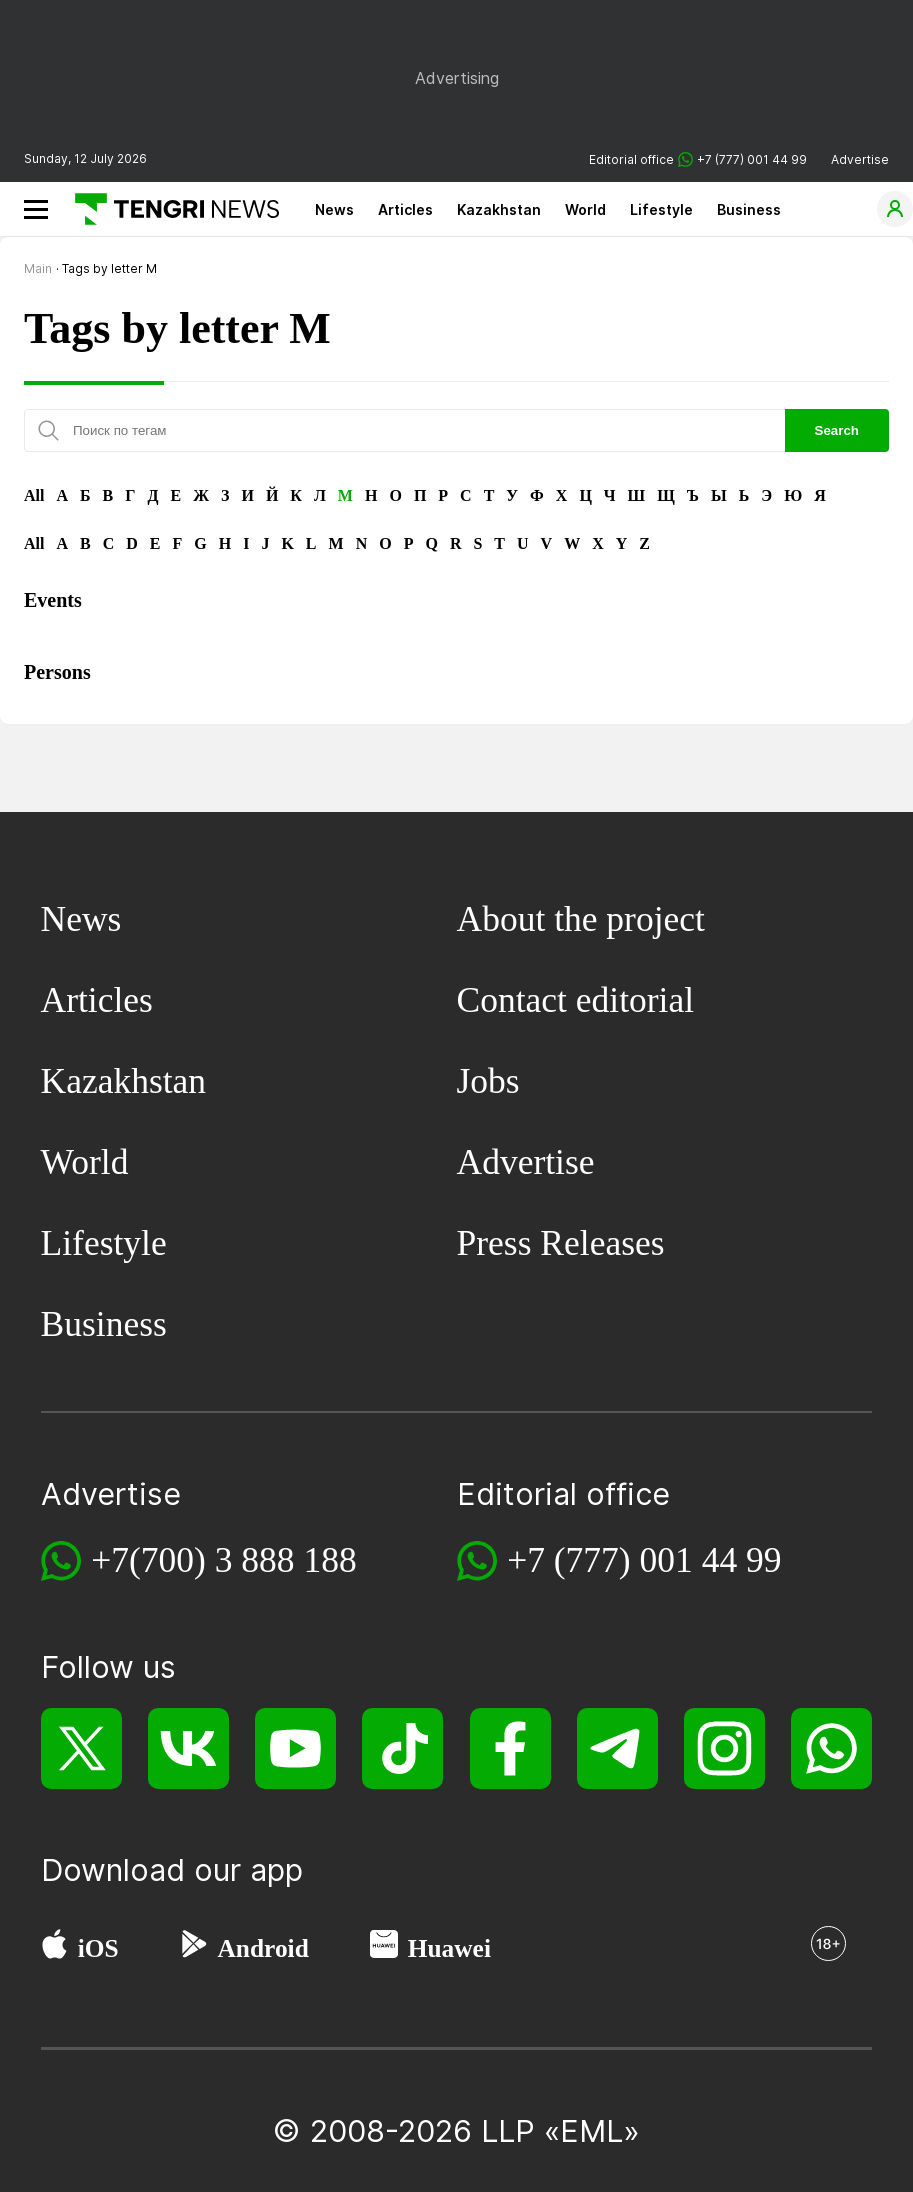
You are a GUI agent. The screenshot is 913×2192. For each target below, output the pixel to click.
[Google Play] (193, 1949)
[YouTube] (295, 1748)
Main (38, 268)
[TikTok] (402, 1748)
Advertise (860, 159)
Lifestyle (661, 209)
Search (837, 430)
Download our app (172, 1870)
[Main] (169, 209)
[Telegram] (617, 1748)
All (34, 495)
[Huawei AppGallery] (384, 1949)
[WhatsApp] (831, 1748)
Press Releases (561, 1243)
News (334, 209)
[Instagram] (724, 1748)
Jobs (488, 1081)
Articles (405, 209)
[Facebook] (510, 1748)
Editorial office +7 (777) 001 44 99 (698, 159)
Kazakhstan (499, 209)
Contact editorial (576, 1000)
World (585, 209)
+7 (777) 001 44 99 (644, 1560)
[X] (81, 1748)
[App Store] (54, 1949)
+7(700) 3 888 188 (224, 1560)
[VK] (188, 1748)
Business (749, 209)
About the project (581, 919)
